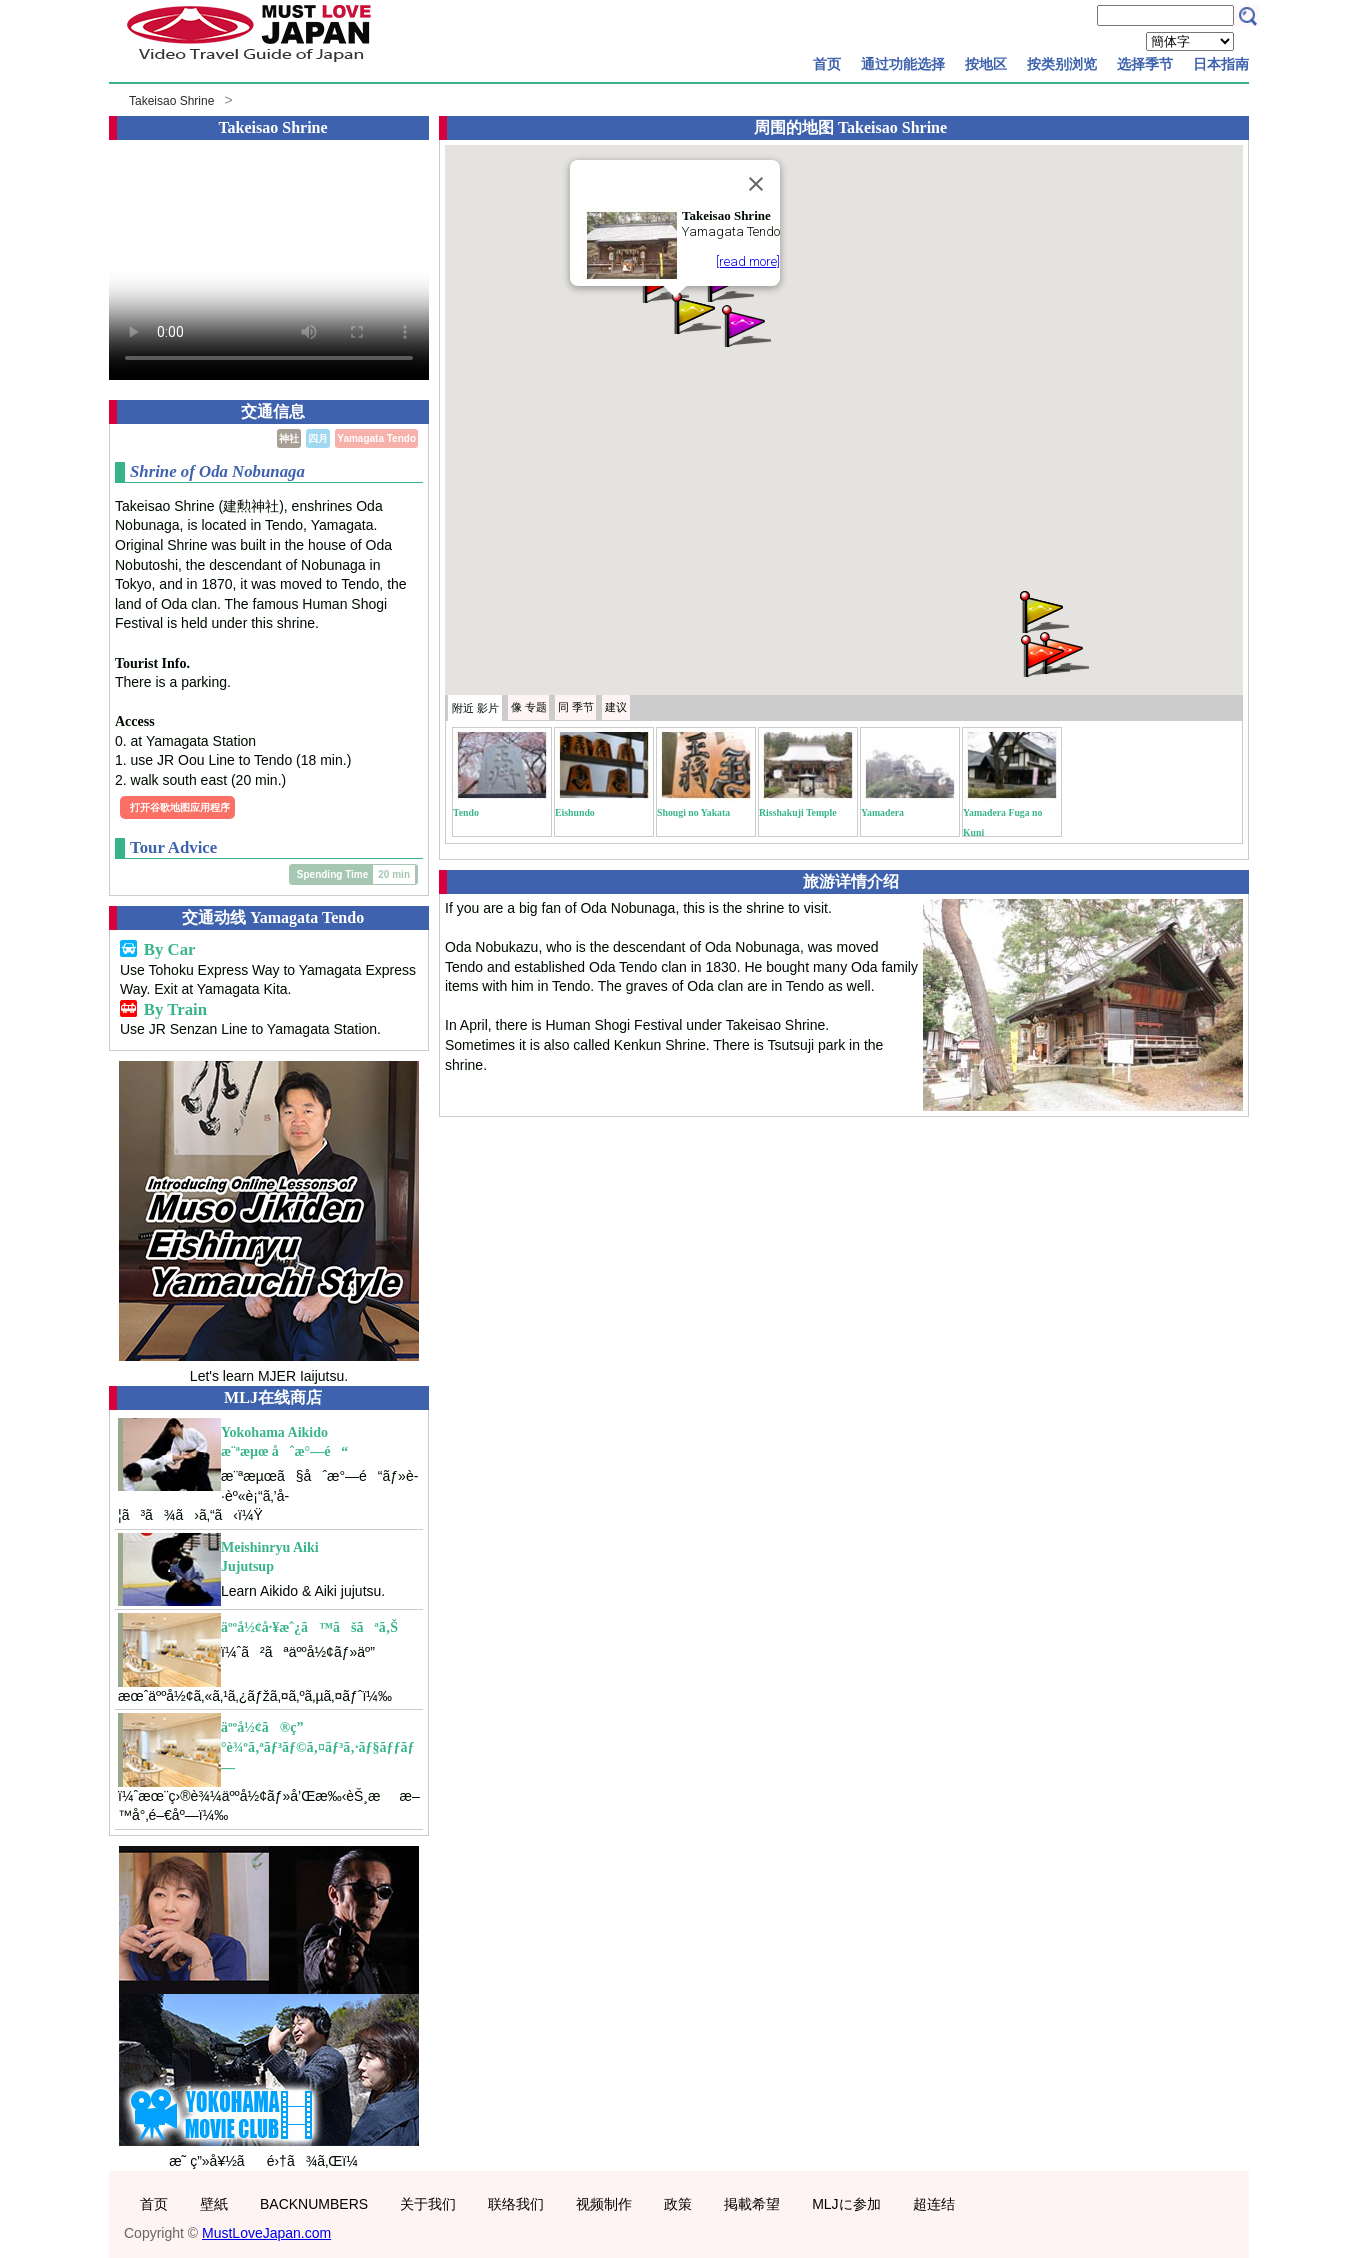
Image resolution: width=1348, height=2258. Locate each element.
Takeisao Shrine (171, 101)
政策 (678, 2204)
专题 (529, 707)
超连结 (934, 2204)
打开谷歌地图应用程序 (180, 807)
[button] (695, 311)
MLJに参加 (846, 2204)
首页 (827, 64)
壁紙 (214, 2204)
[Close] (756, 184)
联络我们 (516, 2204)
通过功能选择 (903, 64)
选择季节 (1145, 64)
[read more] (748, 261)
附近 (475, 708)
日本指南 (1221, 64)
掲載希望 (752, 2204)
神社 (289, 438)
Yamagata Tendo (376, 438)
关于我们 (428, 2204)
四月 (318, 438)
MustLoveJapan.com (266, 2233)
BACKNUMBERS (314, 2204)
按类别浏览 (1062, 64)
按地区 (986, 64)
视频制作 (604, 2204)
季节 (576, 707)
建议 (616, 707)
